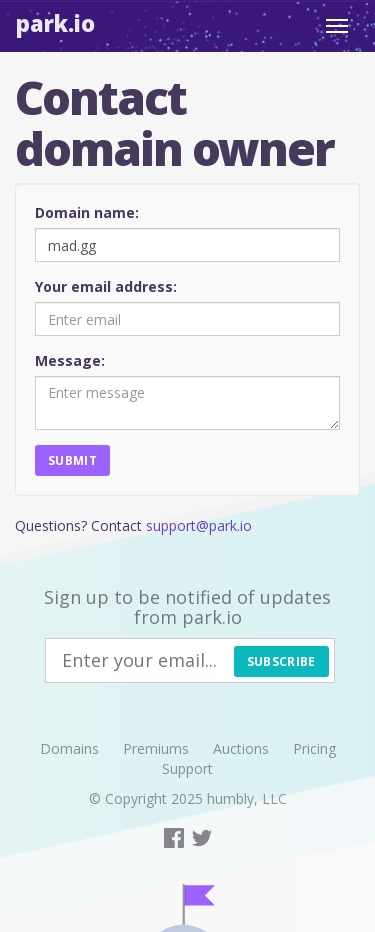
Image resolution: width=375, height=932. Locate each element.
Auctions (241, 748)
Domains (69, 748)
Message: (70, 360)
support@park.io (199, 525)
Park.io (55, 23)
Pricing (314, 748)
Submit (72, 460)
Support (187, 768)
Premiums (156, 748)
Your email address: (106, 286)
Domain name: (87, 212)
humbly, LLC (247, 798)
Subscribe (281, 661)
